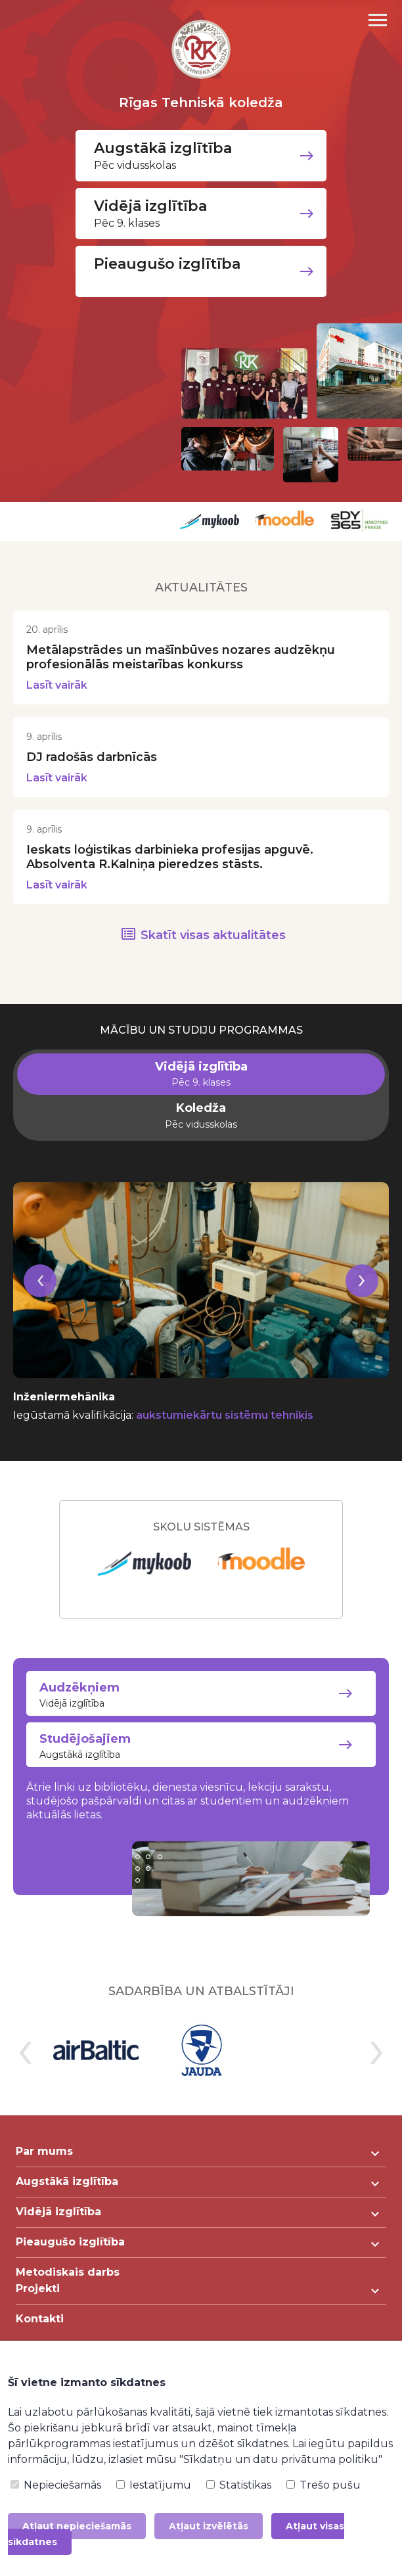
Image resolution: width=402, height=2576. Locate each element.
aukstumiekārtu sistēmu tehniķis (224, 1415)
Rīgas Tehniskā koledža (201, 102)
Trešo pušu (323, 2485)
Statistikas (238, 2485)
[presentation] (40, 1297)
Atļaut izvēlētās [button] (208, 2526)
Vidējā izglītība (201, 1694)
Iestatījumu (153, 2485)
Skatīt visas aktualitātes (213, 935)
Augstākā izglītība (201, 1746)
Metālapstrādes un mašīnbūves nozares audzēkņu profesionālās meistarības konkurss (180, 657)
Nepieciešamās (56, 2485)
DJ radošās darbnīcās (91, 757)
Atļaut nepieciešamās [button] (76, 2526)
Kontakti (40, 2319)
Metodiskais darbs (68, 2272)
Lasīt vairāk (56, 685)
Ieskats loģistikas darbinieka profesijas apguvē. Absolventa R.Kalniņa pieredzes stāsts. (169, 856)
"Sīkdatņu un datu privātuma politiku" (280, 2459)
